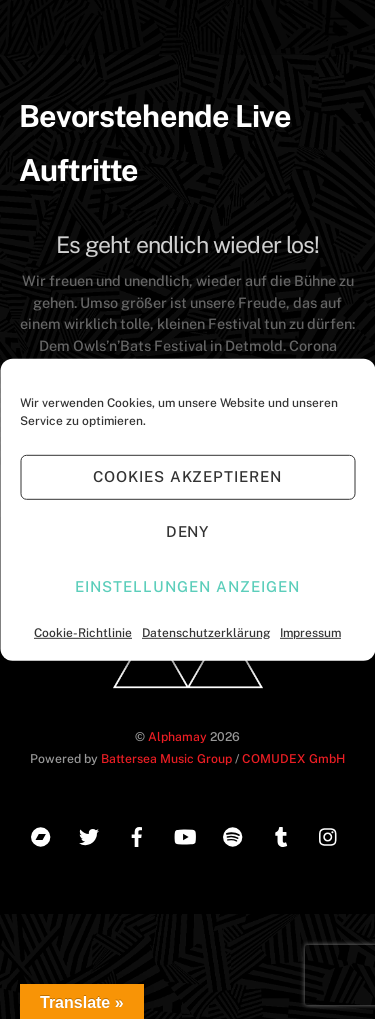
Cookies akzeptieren (188, 476)
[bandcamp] (41, 834)
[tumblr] (281, 834)
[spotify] (233, 834)
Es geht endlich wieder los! (187, 244)
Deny (188, 531)
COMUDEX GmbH (293, 758)
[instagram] (329, 834)
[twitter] (89, 834)
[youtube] (185, 834)
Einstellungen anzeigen (187, 586)
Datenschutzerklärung (206, 632)
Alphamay (177, 736)
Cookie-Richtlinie (83, 632)
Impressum (310, 632)
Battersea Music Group (166, 758)
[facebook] (137, 834)
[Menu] (336, 27)
